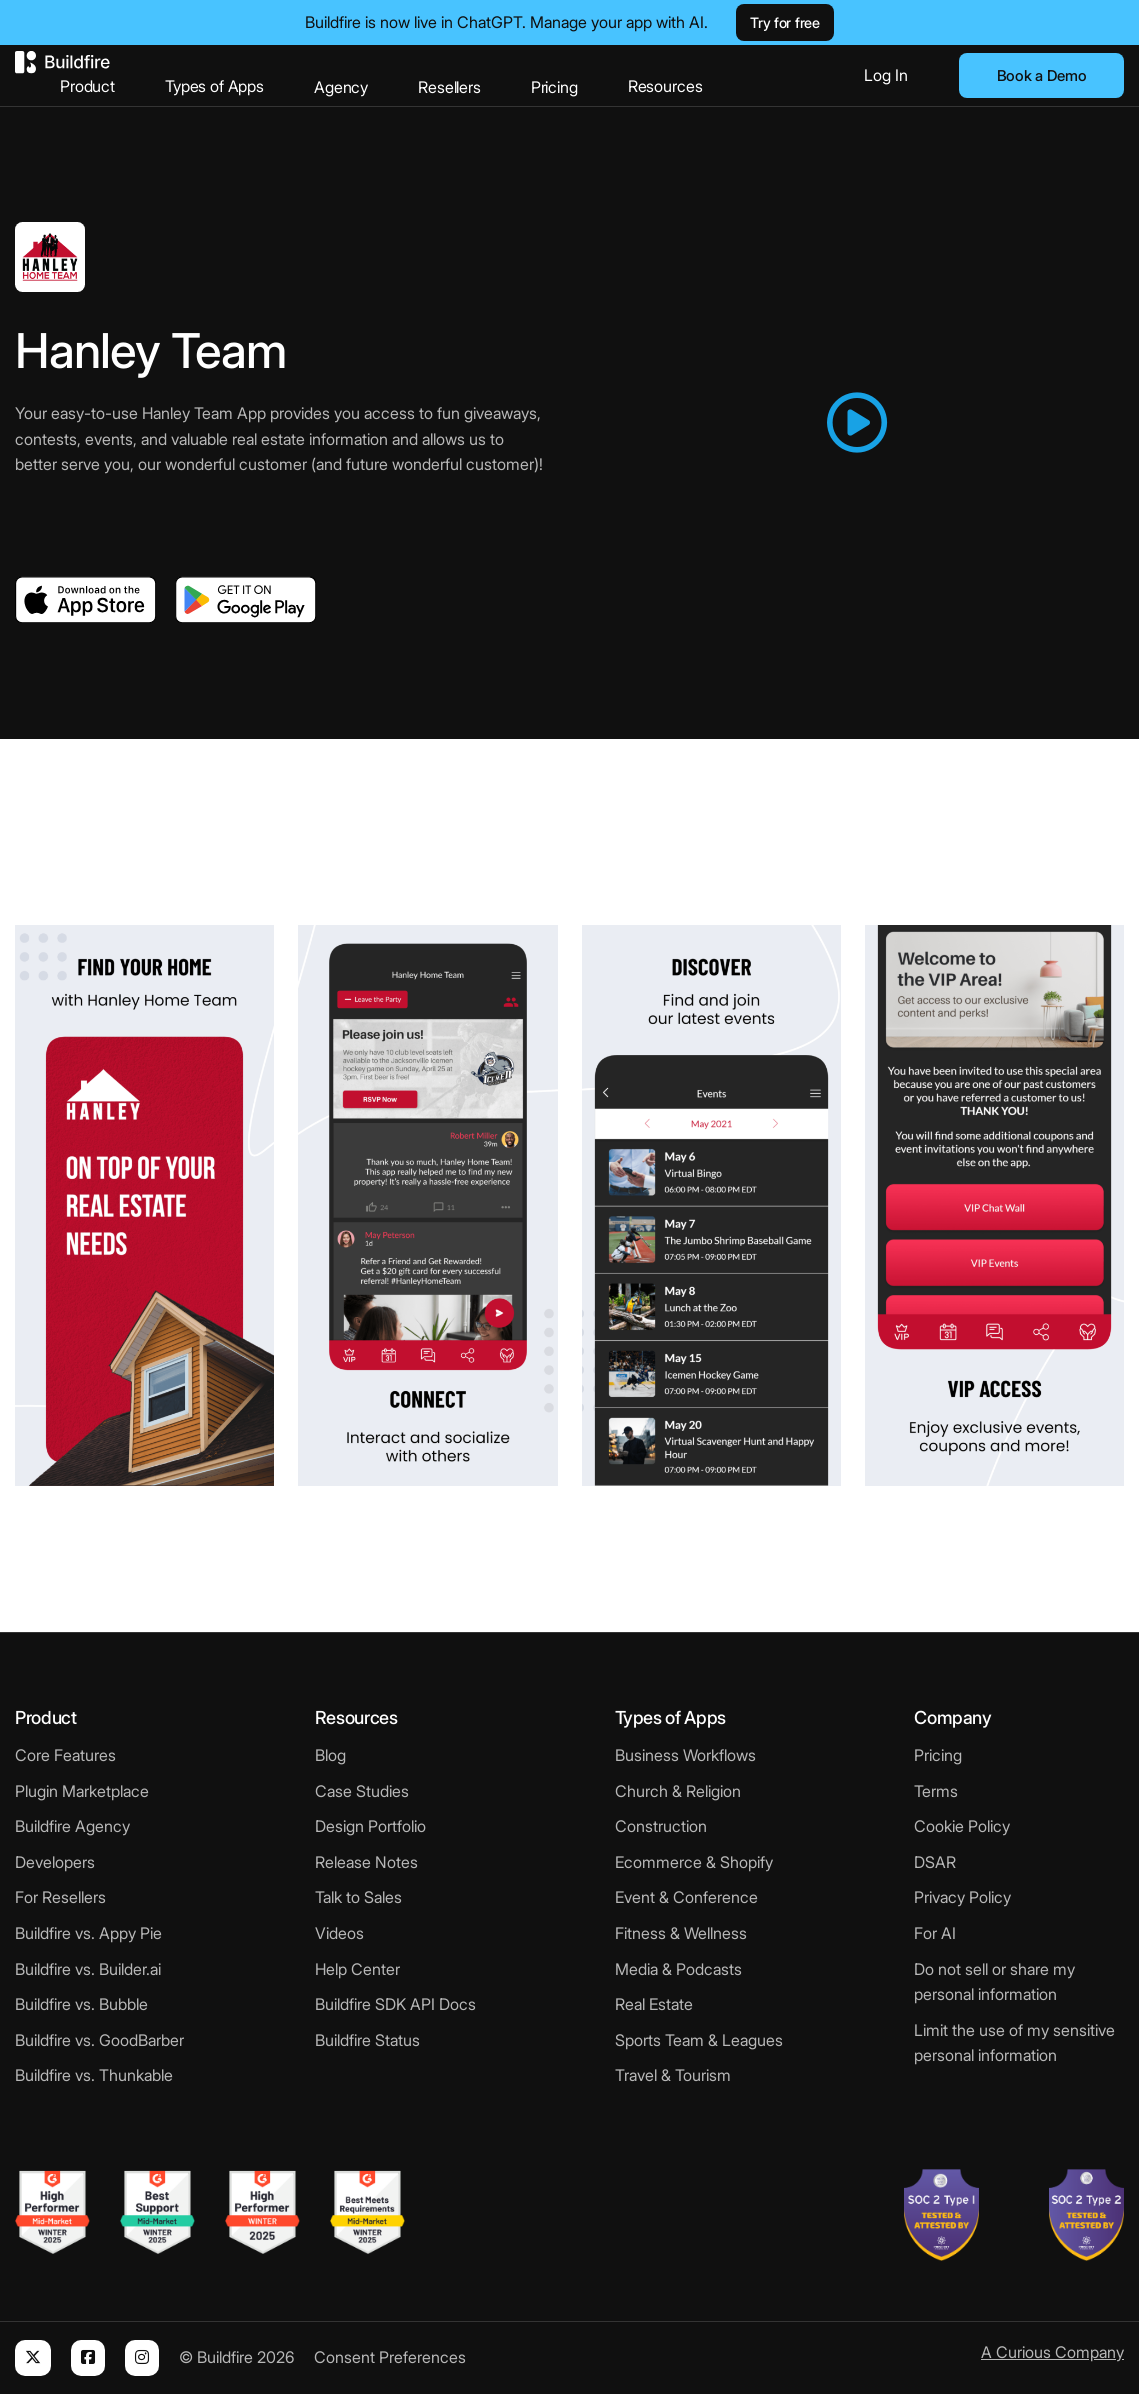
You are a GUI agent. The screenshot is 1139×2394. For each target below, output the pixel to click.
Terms (936, 1791)
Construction (661, 1826)
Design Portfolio (370, 1826)
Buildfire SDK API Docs (395, 2004)
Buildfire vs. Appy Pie (88, 1933)
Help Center (357, 1969)
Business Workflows (685, 1755)
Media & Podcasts (678, 1969)
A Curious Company (1052, 2352)
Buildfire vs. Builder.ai (88, 1969)
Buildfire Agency (72, 1826)
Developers (55, 1862)
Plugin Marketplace (82, 1791)
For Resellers (60, 1897)
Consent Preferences (390, 2357)
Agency (341, 87)
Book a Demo (1042, 75)
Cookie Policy (962, 1826)
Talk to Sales (358, 1897)
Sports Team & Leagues (699, 2040)
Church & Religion (678, 1791)
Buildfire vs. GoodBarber (99, 2040)
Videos (339, 1933)
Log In (886, 75)
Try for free (784, 22)
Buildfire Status (367, 2040)
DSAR (935, 1862)
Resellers (449, 87)
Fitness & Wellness (681, 1933)
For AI (935, 1933)
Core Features (65, 1755)
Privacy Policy (962, 1897)
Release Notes (366, 1862)
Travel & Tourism (673, 2075)
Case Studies (362, 1791)
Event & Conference (686, 1897)
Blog (330, 1755)
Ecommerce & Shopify (694, 1862)
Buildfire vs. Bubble (81, 2004)
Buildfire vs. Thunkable (94, 2075)
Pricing (554, 87)
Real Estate (654, 2004)
